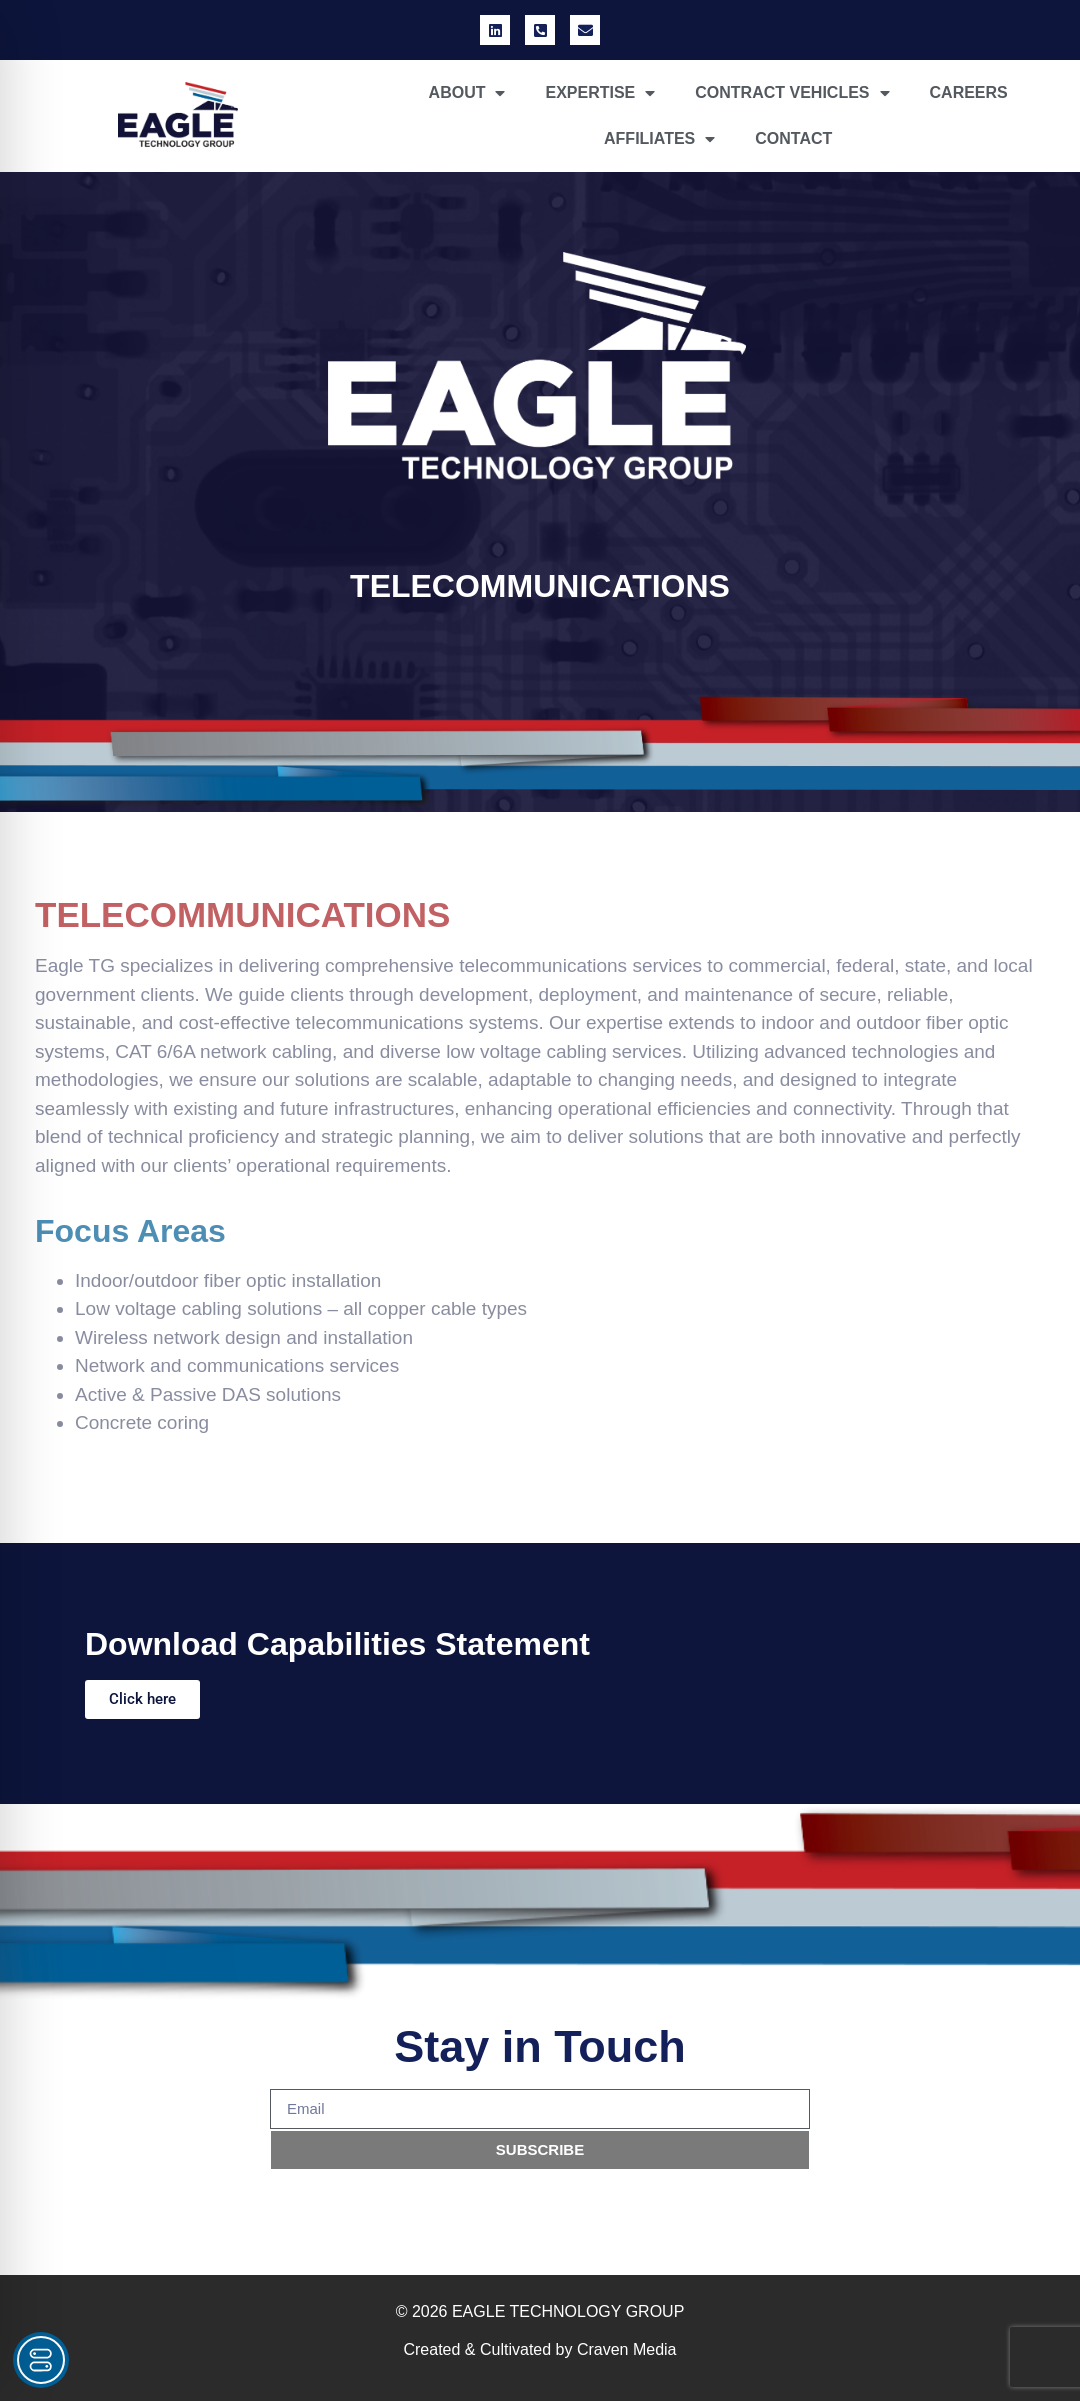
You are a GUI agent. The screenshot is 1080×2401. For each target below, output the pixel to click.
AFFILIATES (659, 139)
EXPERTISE (600, 93)
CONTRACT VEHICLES (792, 93)
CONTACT (793, 138)
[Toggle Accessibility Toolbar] (41, 2360)
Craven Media (627, 2349)
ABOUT (467, 93)
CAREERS (969, 92)
